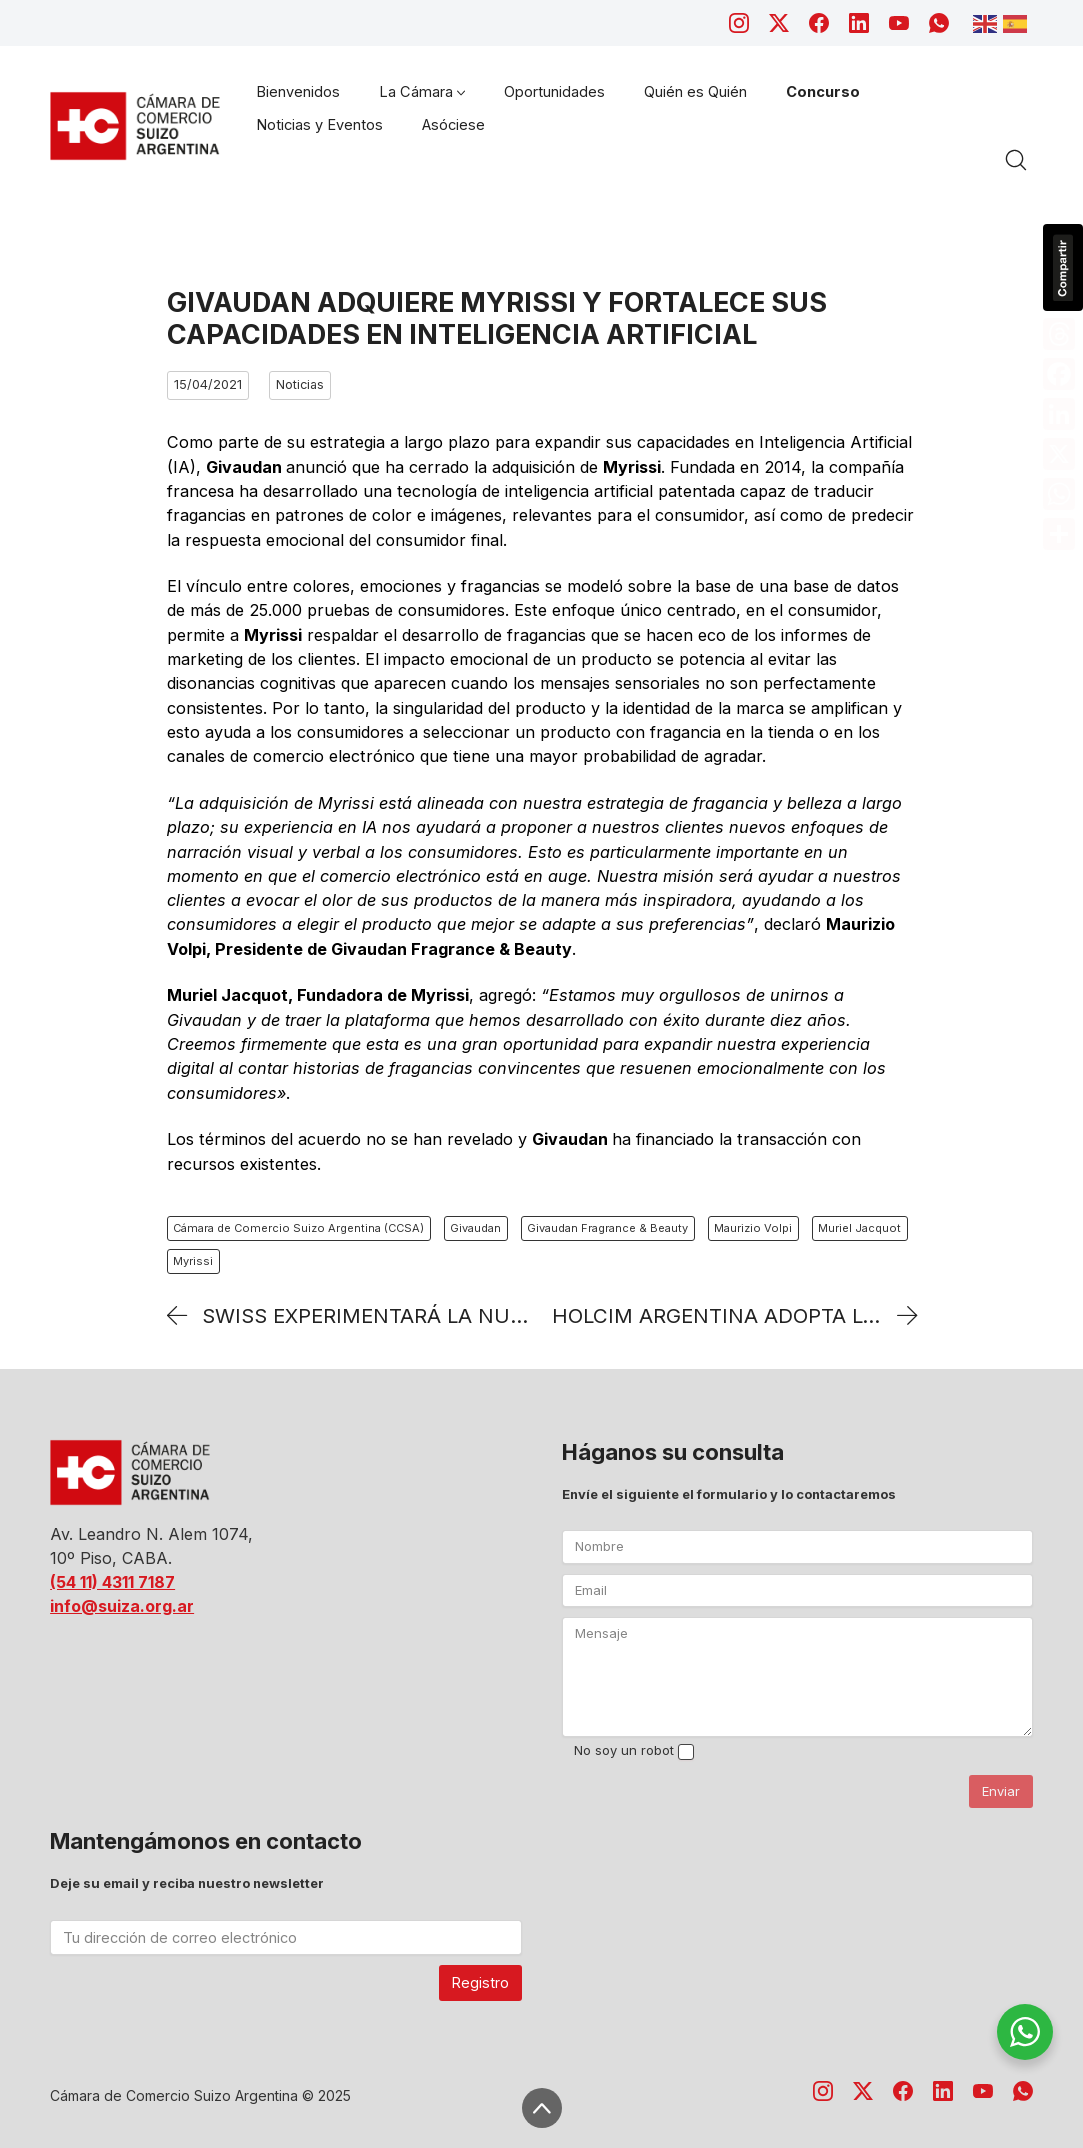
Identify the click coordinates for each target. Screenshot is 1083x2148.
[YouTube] (899, 23)
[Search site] (1016, 160)
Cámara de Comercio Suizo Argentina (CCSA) (298, 1228)
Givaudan (475, 1228)
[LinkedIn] (859, 23)
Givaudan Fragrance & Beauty (607, 1228)
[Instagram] (739, 23)
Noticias (300, 384)
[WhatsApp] (939, 23)
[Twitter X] (779, 23)
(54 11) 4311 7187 (112, 1582)
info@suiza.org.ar (122, 1606)
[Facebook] (819, 23)
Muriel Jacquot (859, 1228)
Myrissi (193, 1261)
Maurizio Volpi (753, 1228)
